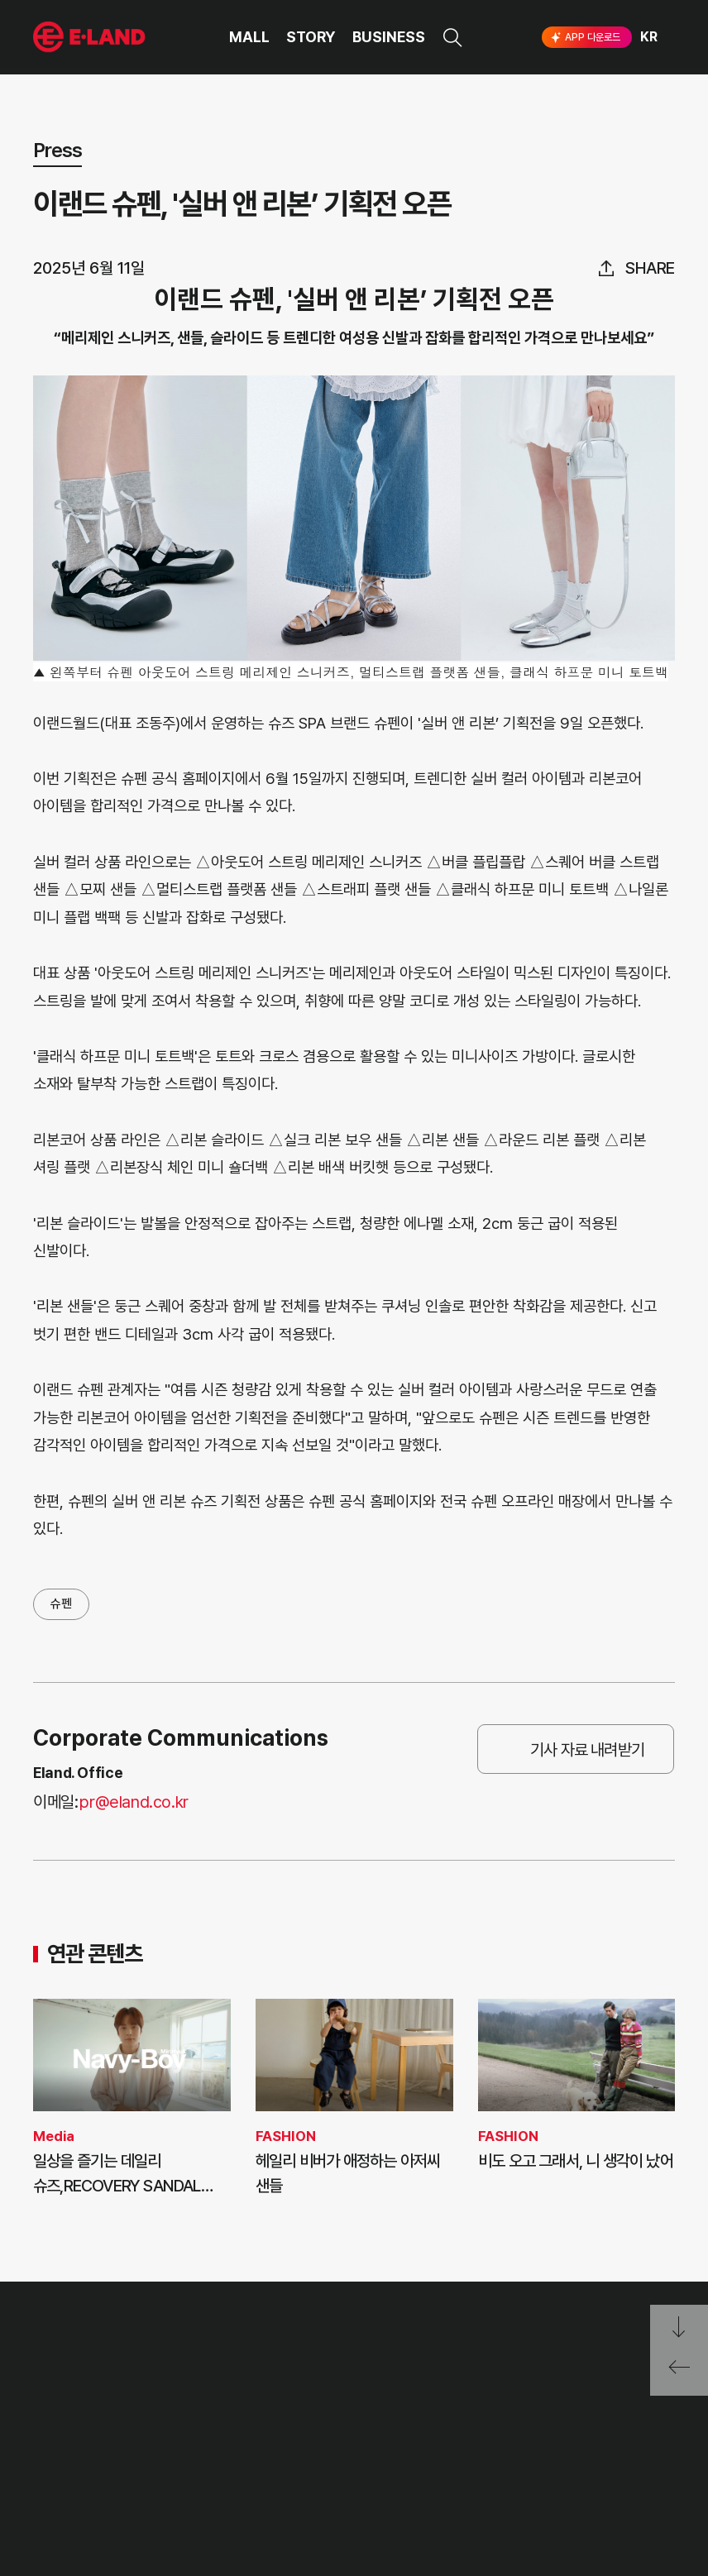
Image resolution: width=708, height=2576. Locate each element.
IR (173, 2416)
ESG (180, 2446)
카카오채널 (660, 2445)
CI (39, 2508)
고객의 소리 (280, 2384)
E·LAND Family (465, 2391)
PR (176, 2384)
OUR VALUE (66, 2384)
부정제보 (273, 2416)
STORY (311, 37)
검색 (452, 37)
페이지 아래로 (679, 2327)
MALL (249, 37)
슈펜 (61, 1603)
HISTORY (59, 2416)
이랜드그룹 (91, 38)
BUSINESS (388, 37)
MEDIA (187, 2477)
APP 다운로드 (584, 37)
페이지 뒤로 (679, 2373)
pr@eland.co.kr (133, 1802)
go (593, 2391)
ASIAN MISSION (77, 2477)
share (650, 268)
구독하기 (527, 2475)
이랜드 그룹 (91, 2342)
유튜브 (603, 2447)
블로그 (550, 2445)
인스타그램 (499, 2445)
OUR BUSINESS (76, 2446)
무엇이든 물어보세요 (302, 2446)
